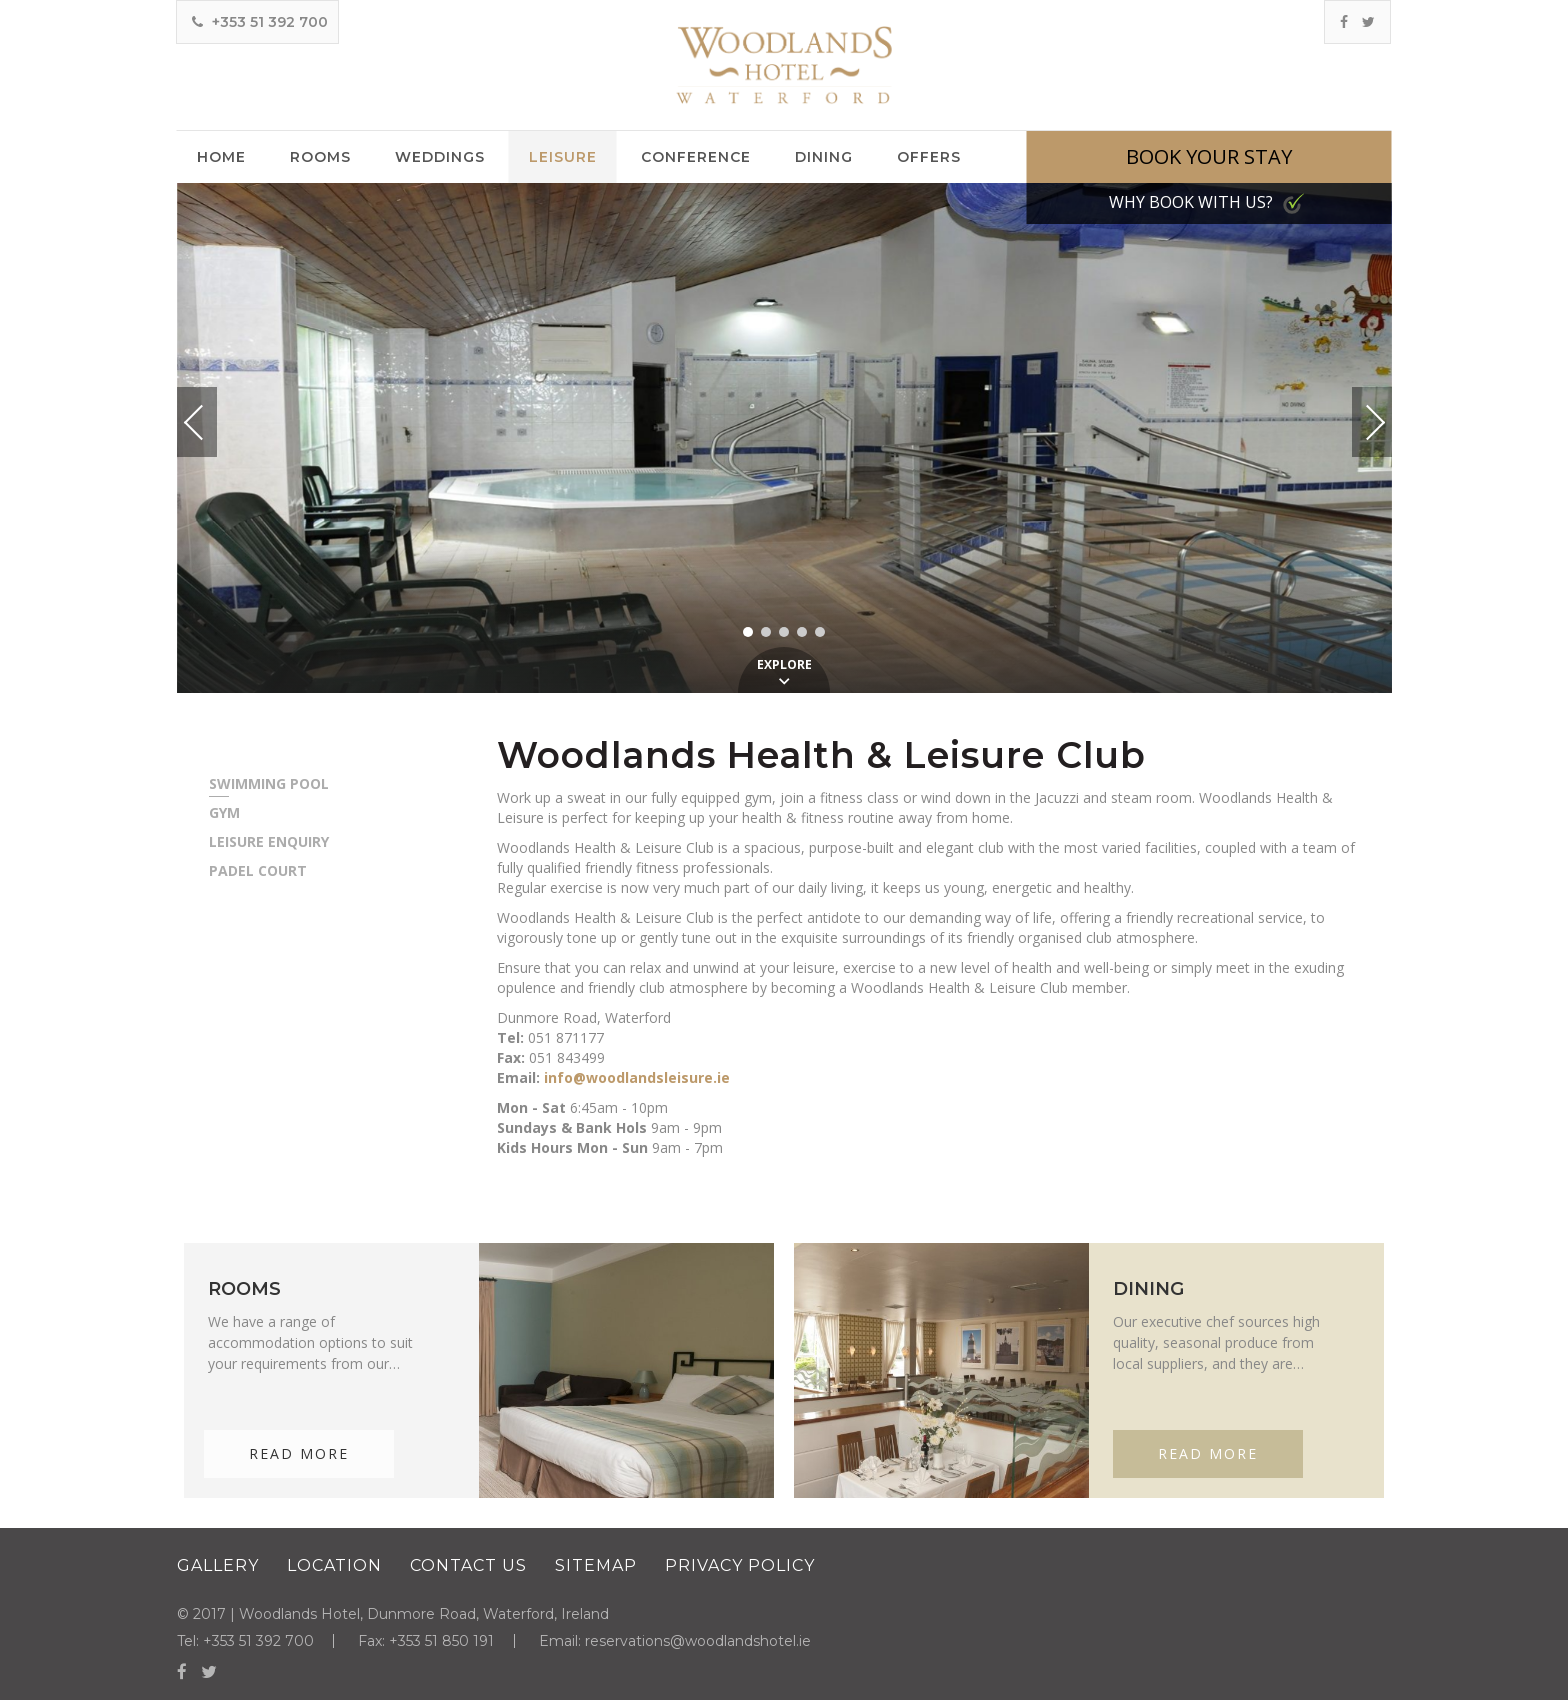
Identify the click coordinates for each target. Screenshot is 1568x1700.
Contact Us (468, 1565)
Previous (213, 422)
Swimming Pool (269, 784)
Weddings (440, 157)
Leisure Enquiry (269, 842)
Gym (224, 813)
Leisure (563, 157)
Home (221, 157)
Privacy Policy (740, 1565)
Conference (696, 157)
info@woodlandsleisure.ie (637, 1077)
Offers (929, 157)
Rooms (320, 157)
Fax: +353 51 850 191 (428, 1641)
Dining (824, 157)
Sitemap (596, 1565)
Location (334, 1565)
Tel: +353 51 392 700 (245, 1641)
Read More (299, 1453)
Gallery (218, 1565)
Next (1354, 413)
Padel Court (258, 871)
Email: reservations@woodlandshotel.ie (678, 1641)
